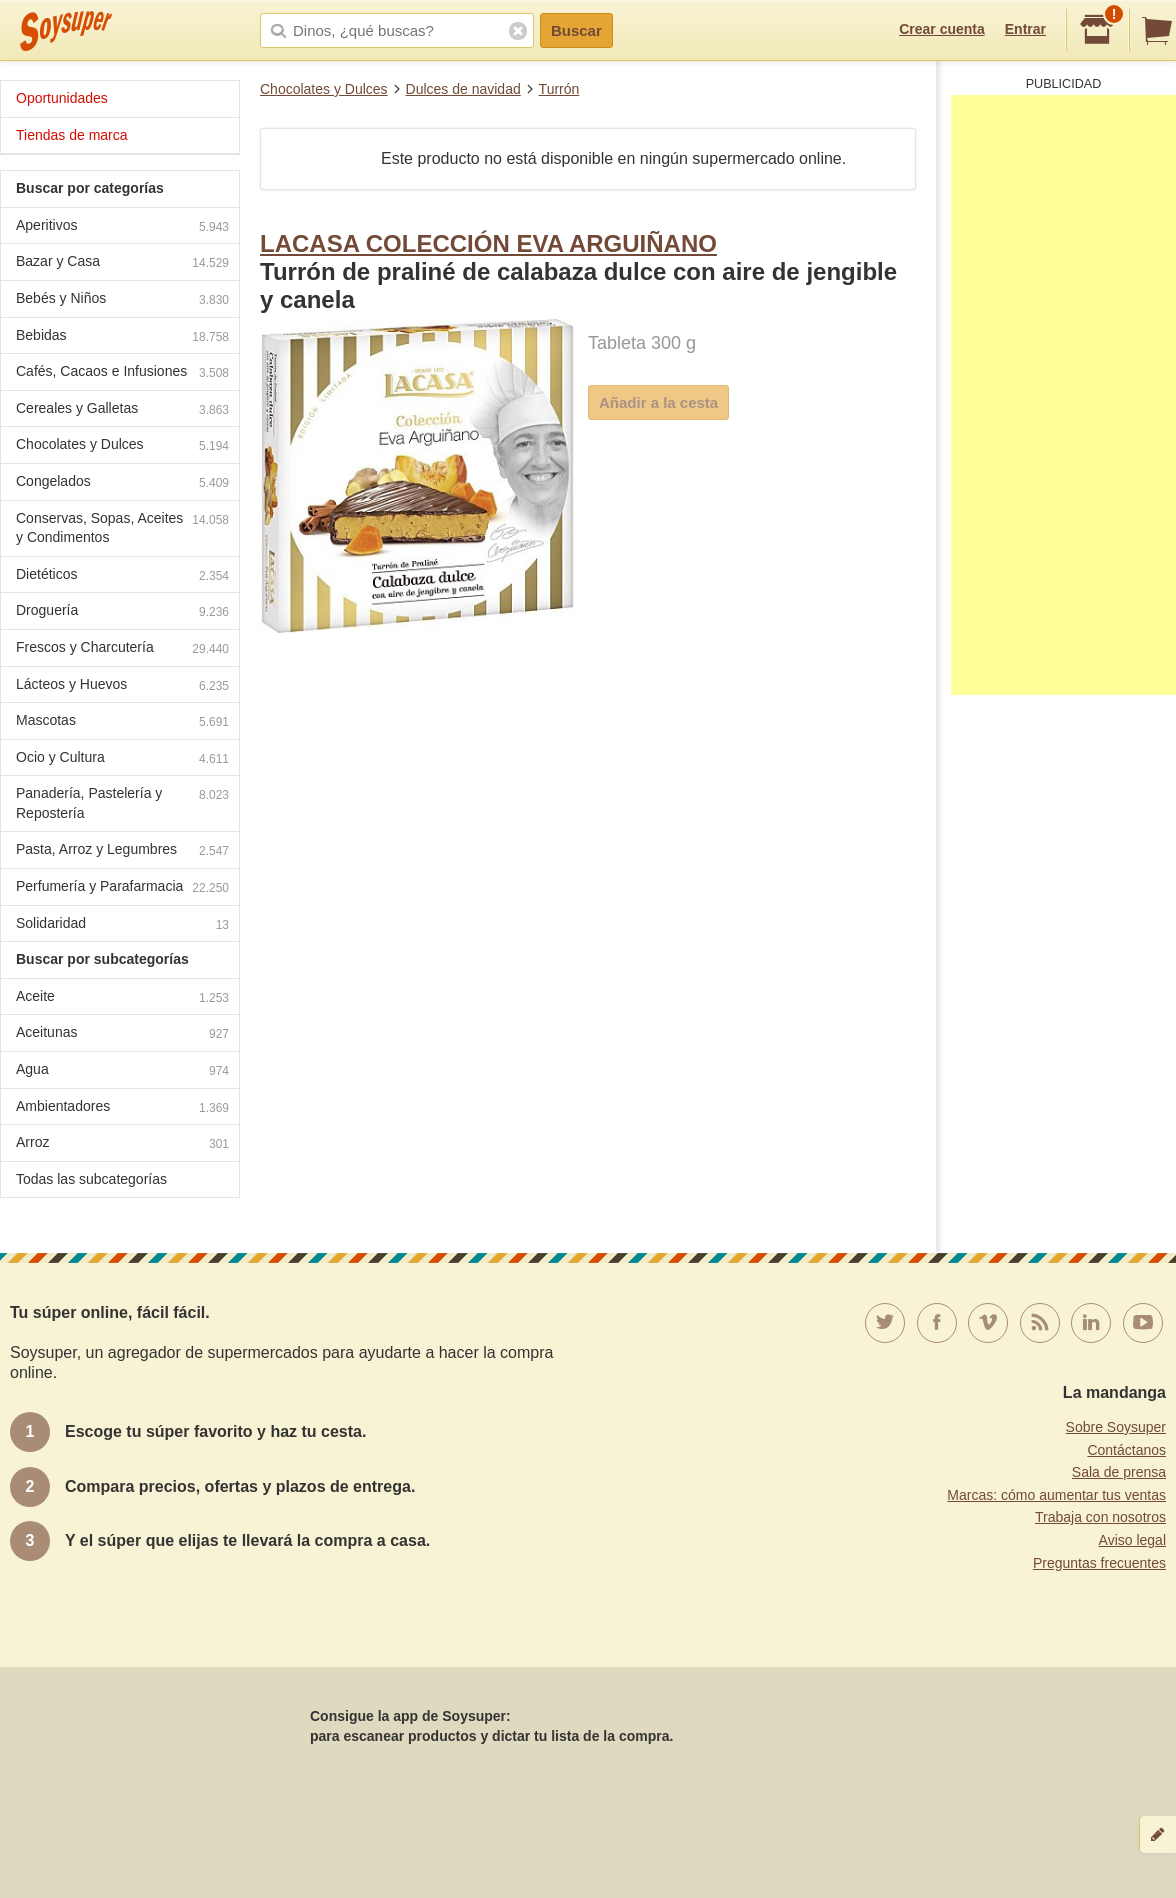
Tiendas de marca (72, 135)
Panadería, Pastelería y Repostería (122, 803)
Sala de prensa (1119, 1472)
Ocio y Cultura (122, 759)
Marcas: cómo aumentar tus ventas (1056, 1495)
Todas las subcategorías (91, 1179)
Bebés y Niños (122, 300)
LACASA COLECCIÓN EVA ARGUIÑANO (488, 243)
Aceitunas (122, 1034)
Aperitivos (122, 227)
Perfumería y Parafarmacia (122, 888)
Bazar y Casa (122, 263)
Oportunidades (62, 98)
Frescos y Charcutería (122, 649)
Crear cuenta (942, 29)
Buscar (576, 30)
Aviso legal (1132, 1540)
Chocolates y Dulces (324, 89)
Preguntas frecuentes (1099, 1563)
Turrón (559, 89)
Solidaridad (122, 925)
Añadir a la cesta (658, 402)
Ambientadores (122, 1108)
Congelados (122, 483)
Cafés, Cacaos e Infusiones (122, 373)
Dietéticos (122, 576)
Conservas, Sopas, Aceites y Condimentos (122, 528)
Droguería (122, 612)
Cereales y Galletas (122, 410)
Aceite (122, 998)
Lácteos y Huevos (122, 686)
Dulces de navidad (463, 89)
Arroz (122, 1144)
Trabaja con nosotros (1100, 1517)
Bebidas (122, 337)
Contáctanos (1126, 1450)
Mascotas (122, 722)
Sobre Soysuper (1116, 1427)
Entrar (1025, 29)
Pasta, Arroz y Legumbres (122, 851)
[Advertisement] (1063, 395)
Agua (122, 1071)
